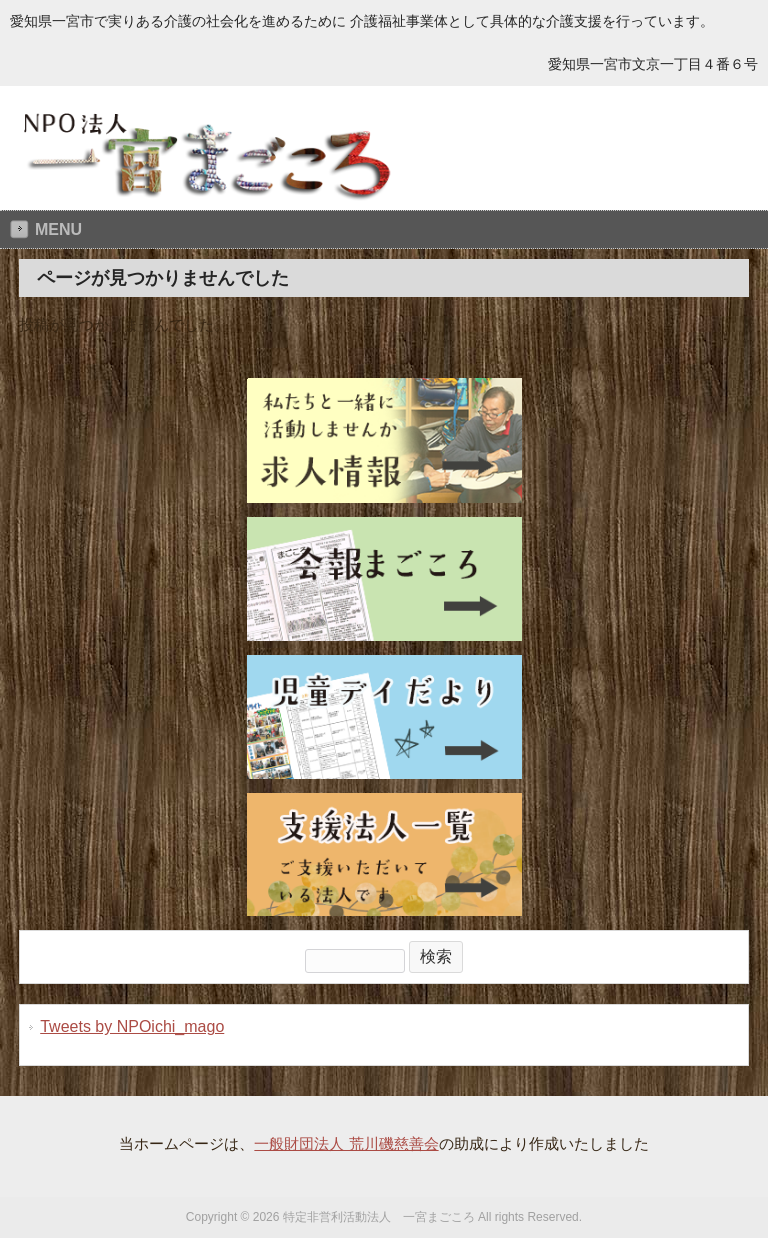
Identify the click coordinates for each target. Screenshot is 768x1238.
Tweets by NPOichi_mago (132, 1026)
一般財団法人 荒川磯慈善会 (346, 1143)
